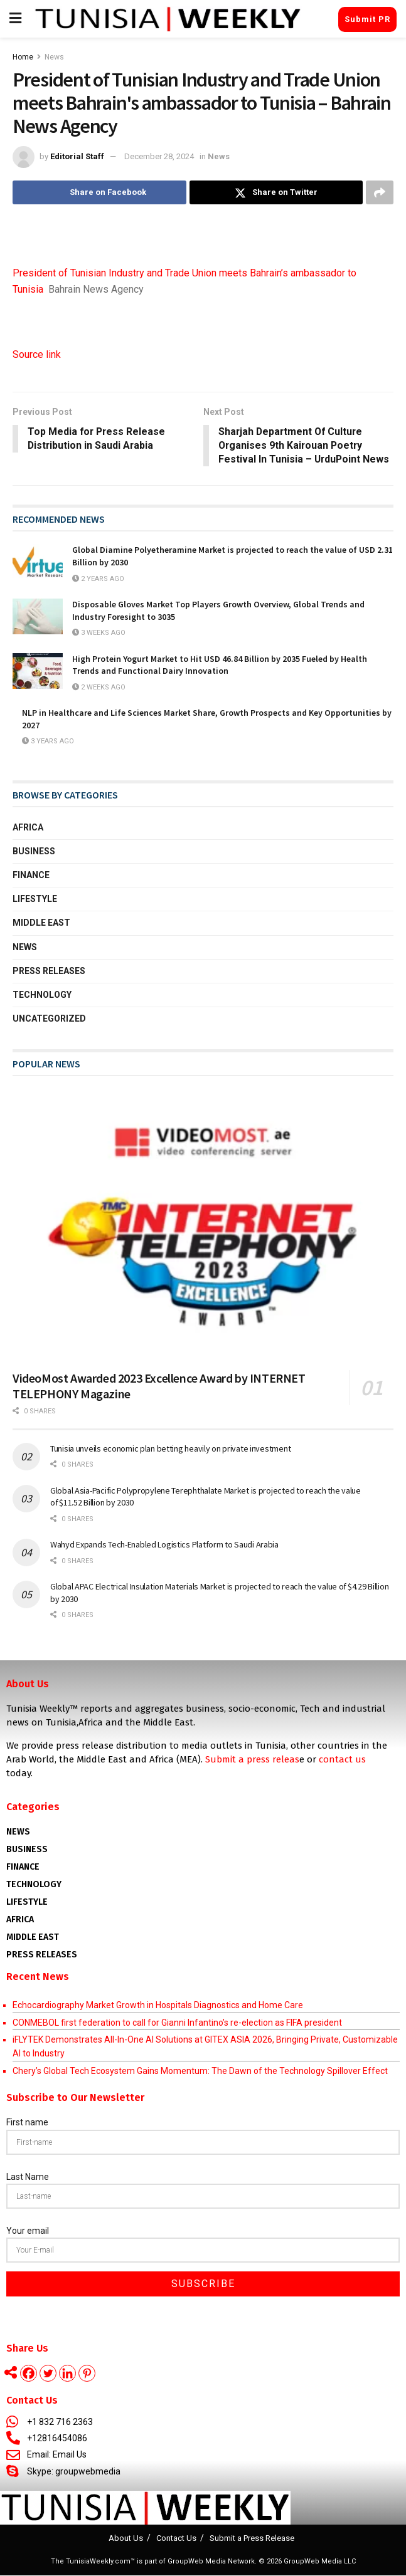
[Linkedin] (67, 2373)
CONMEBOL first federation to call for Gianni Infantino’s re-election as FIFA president (177, 2023)
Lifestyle (35, 899)
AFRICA (20, 1920)
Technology (42, 995)
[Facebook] (28, 2373)
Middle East (41, 923)
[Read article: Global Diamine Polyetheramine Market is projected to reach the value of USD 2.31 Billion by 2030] (38, 562)
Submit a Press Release (252, 2538)
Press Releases (49, 971)
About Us (126, 2538)
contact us (342, 1760)
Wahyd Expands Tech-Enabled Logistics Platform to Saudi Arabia (164, 1545)
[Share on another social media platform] (379, 192)
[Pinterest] (86, 2373)
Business (34, 852)
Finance (31, 876)
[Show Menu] (15, 19)
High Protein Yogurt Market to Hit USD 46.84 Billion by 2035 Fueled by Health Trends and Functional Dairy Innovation (219, 665)
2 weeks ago (99, 687)
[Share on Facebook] (99, 192)
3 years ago (48, 742)
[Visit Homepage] (168, 18)
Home (23, 57)
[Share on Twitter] (276, 192)
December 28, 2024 (159, 156)
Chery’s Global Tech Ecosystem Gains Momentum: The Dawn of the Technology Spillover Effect (200, 2071)
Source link (37, 354)
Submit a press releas (252, 1760)
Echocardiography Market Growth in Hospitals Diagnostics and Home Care (158, 2006)
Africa (28, 827)
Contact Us (176, 2538)
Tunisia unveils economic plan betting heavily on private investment (170, 1449)
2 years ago (98, 579)
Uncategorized (49, 1019)
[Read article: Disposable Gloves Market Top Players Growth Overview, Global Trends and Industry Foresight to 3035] (38, 617)
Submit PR (367, 19)
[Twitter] (48, 2373)
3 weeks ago (99, 633)
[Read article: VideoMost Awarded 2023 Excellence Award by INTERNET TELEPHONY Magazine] (203, 1225)
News (54, 57)
